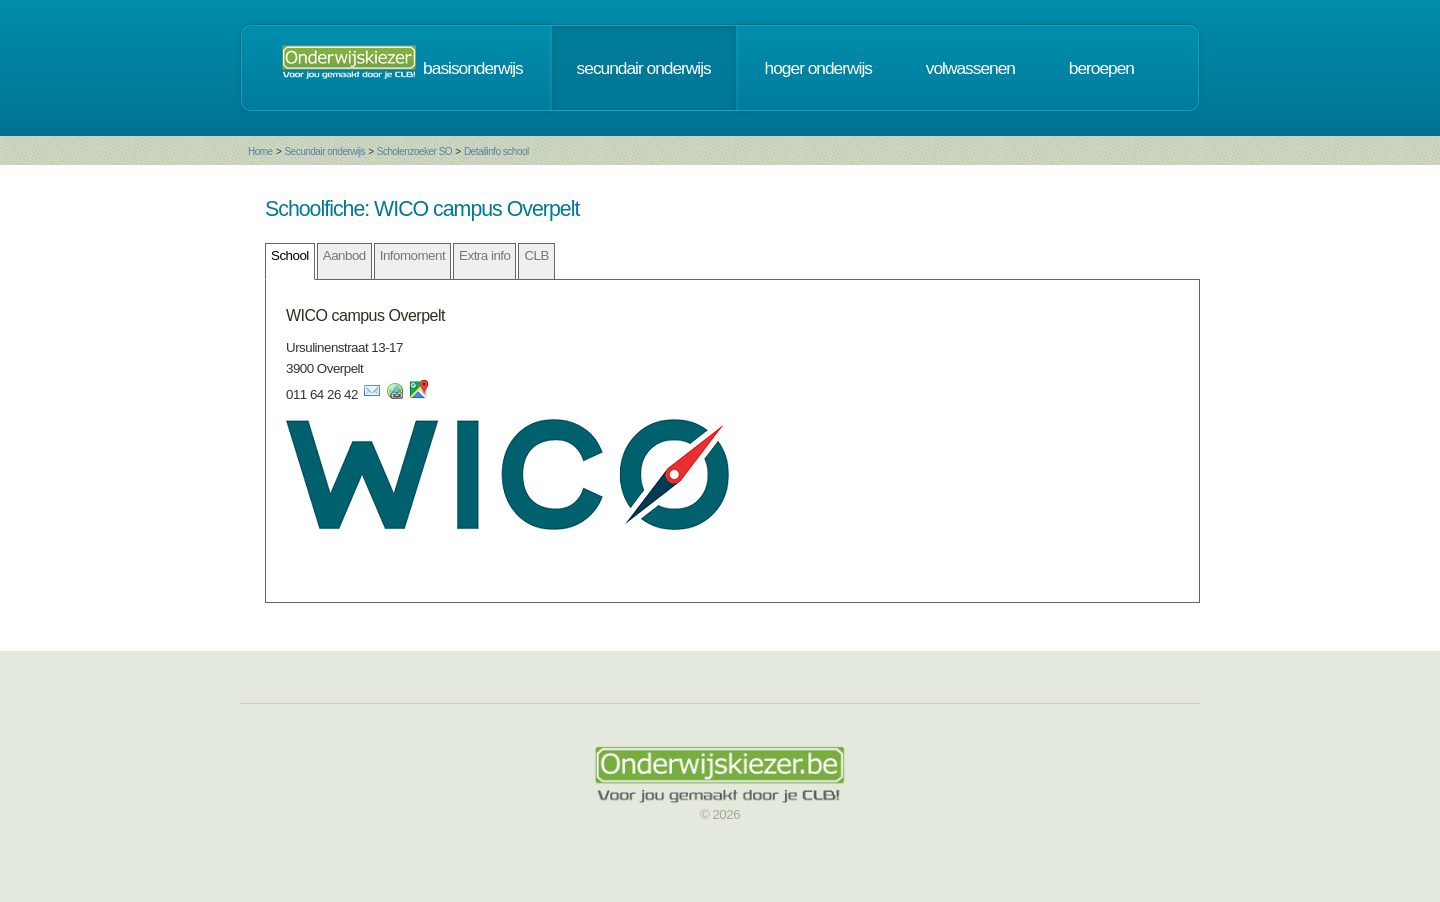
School (290, 255)
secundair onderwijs (644, 68)
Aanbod (344, 255)
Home (260, 151)
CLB (536, 255)
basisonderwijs (473, 68)
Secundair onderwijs (324, 151)
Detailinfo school (496, 151)
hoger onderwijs (818, 68)
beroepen (1101, 68)
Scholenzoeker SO (414, 151)
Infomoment (412, 255)
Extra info (484, 255)
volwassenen (970, 68)
